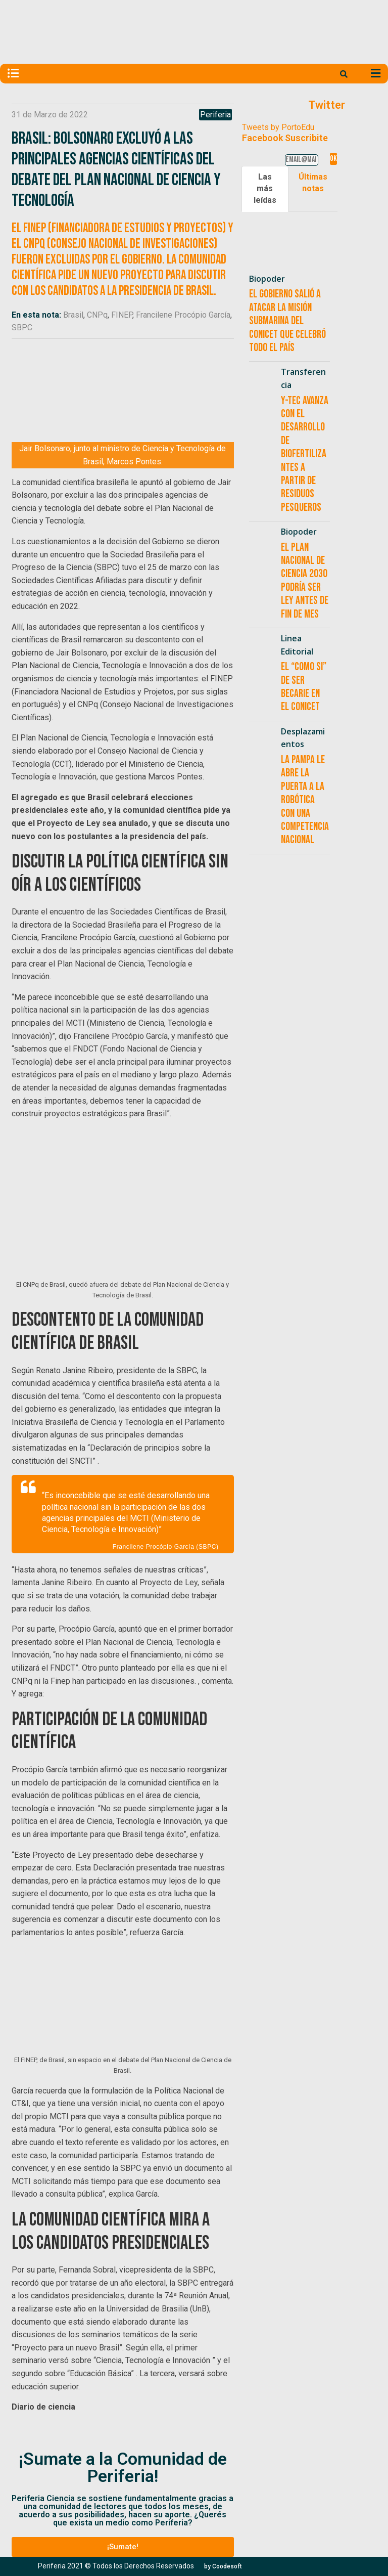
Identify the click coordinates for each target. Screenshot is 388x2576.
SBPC (22, 327)
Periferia (215, 114)
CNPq (97, 315)
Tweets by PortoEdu (278, 127)
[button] (123, 2547)
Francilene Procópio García (183, 315)
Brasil (73, 315)
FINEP (121, 315)
